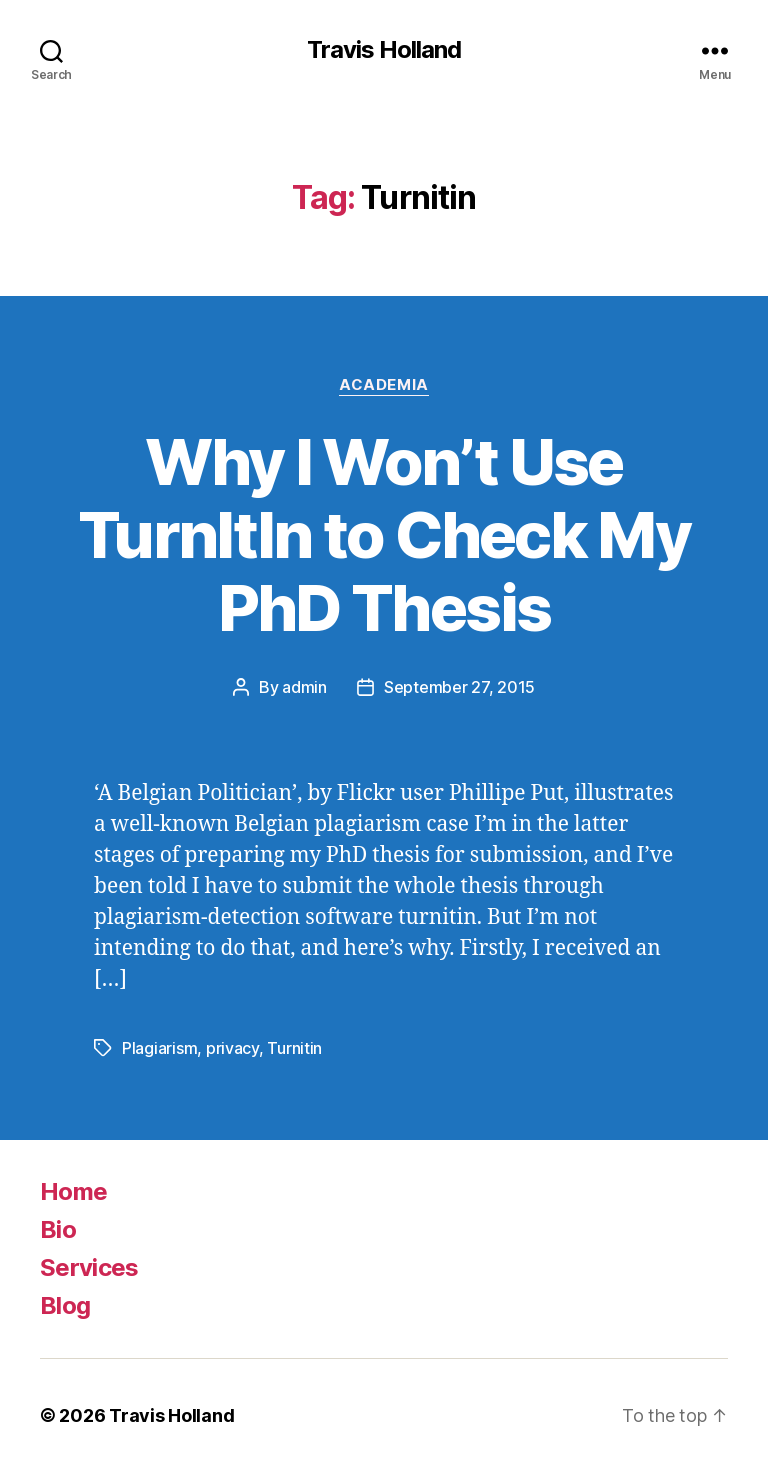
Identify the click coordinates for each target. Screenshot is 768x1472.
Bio (58, 1229)
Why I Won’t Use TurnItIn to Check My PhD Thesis (384, 534)
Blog (65, 1305)
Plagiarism (159, 1048)
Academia (383, 385)
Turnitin (294, 1048)
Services (89, 1267)
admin (304, 687)
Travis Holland (384, 50)
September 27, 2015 (459, 687)
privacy (232, 1048)
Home (73, 1191)
